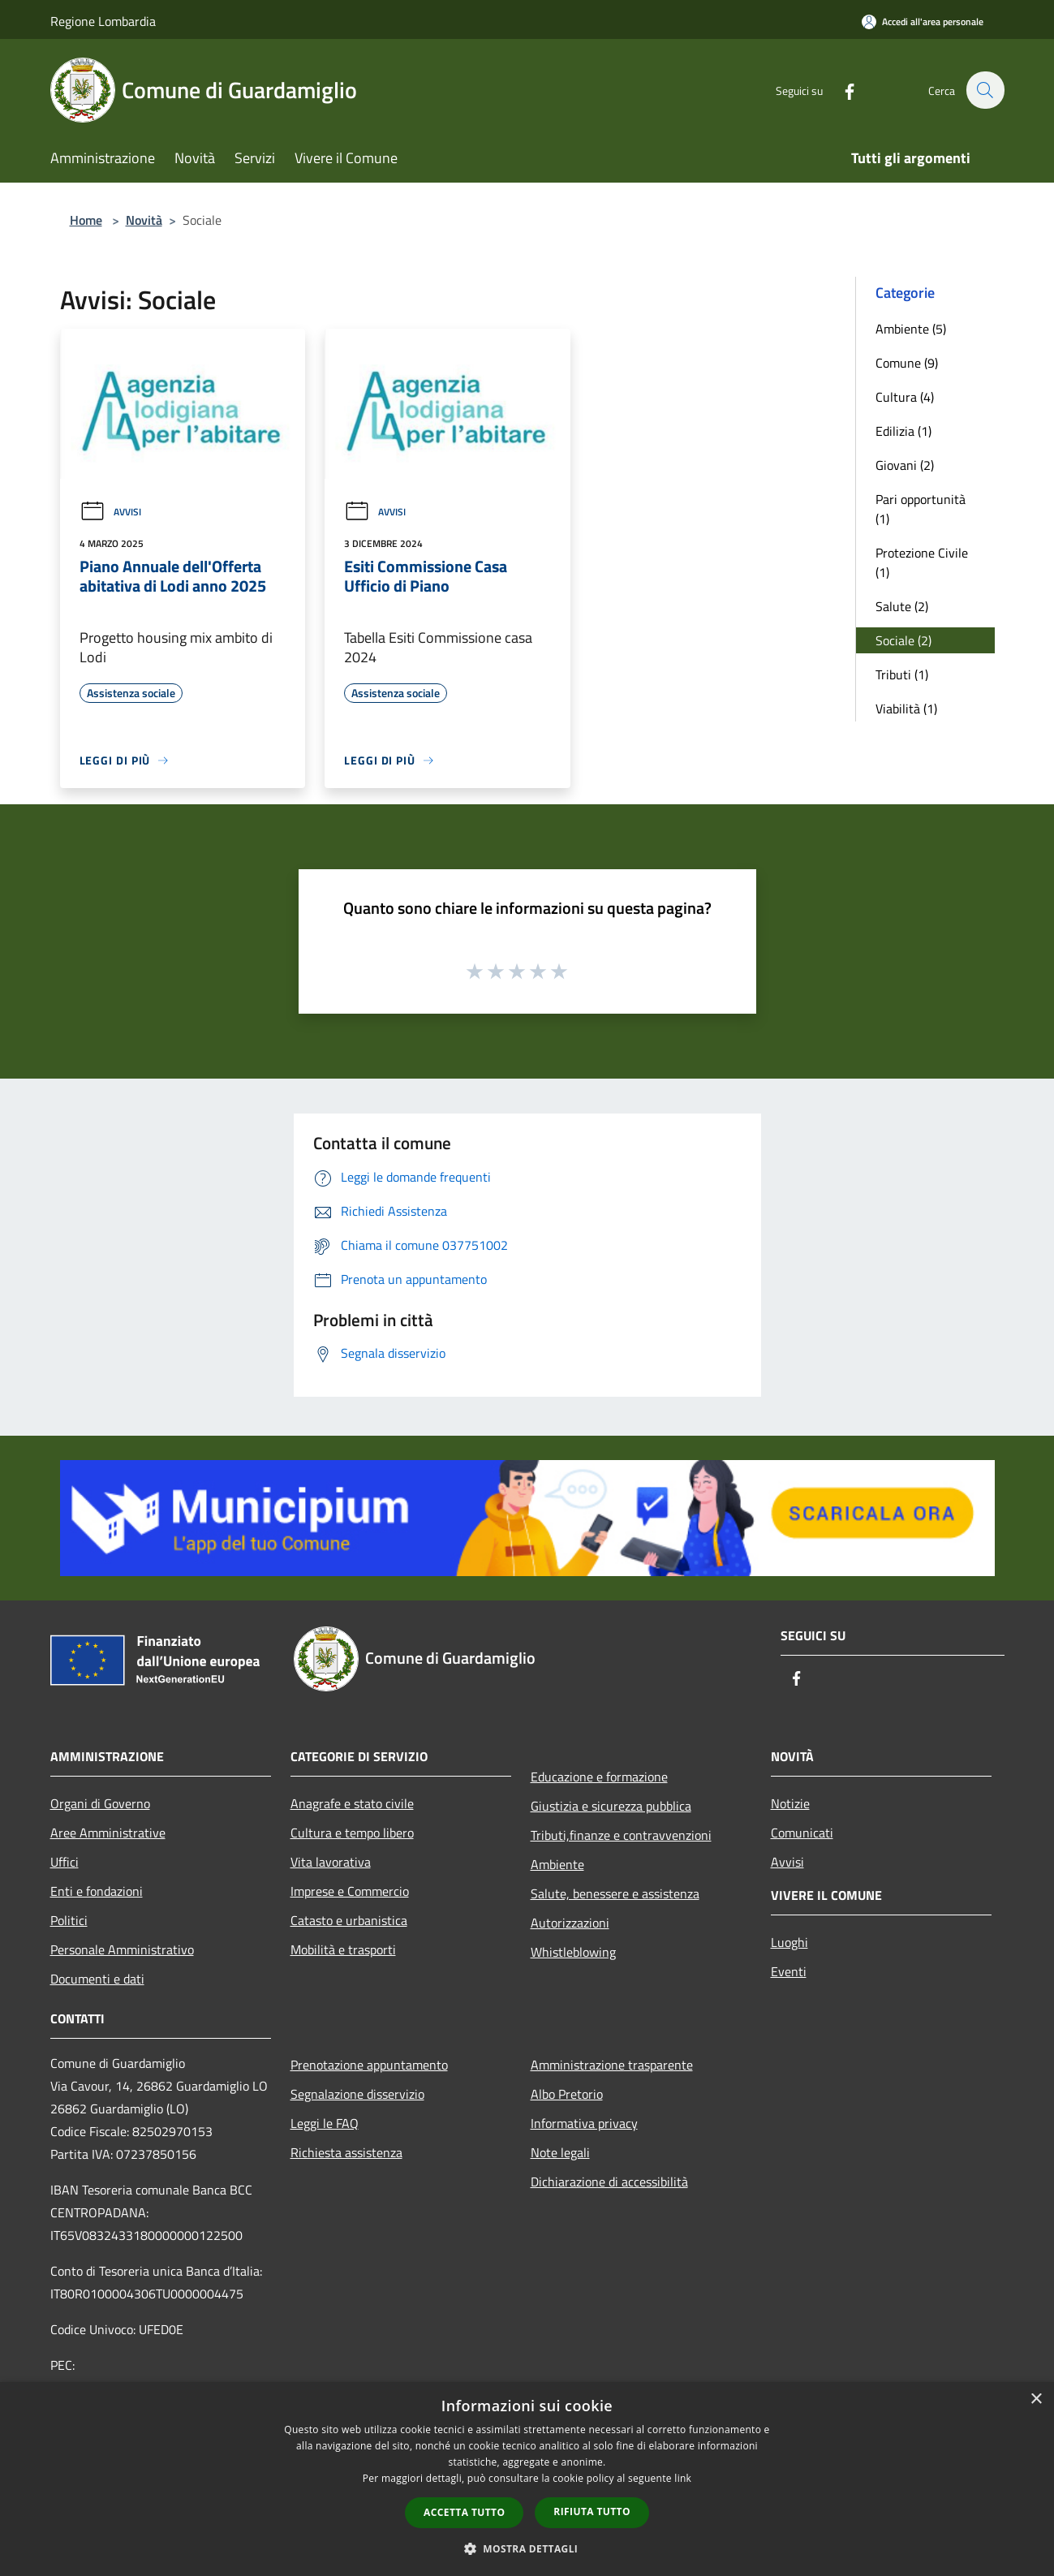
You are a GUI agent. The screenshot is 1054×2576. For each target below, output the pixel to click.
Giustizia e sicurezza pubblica (611, 1806)
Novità (144, 220)
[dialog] (527, 2479)
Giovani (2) (904, 465)
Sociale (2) (903, 640)
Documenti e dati (97, 1978)
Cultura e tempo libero (352, 1832)
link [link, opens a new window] (682, 2478)
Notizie (790, 1803)
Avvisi (110, 511)
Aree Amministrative (108, 1832)
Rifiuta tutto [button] (591, 2511)
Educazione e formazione (599, 1776)
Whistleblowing (573, 1952)
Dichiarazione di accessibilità (609, 2181)
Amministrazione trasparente (612, 2064)
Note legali (560, 2152)
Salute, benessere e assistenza (615, 1893)
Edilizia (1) (903, 431)
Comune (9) (906, 363)
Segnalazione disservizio (357, 2094)
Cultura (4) (904, 397)
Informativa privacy (584, 2123)
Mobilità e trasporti (343, 1949)
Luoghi (789, 1942)
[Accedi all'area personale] (923, 21)
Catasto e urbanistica (348, 1920)
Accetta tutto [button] (464, 2512)
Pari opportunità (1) (920, 508)
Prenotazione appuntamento (369, 2064)
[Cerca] (985, 90)
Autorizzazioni (570, 1922)
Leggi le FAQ (324, 2123)
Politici (69, 1920)
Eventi (789, 1971)
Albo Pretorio (567, 2094)
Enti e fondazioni (96, 1891)
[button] (527, 2548)
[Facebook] (840, 90)
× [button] (1036, 2399)
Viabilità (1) (906, 708)
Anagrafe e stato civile (352, 1803)
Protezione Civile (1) (921, 562)
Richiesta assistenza (346, 2152)
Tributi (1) (901, 674)
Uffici (64, 1862)
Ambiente (557, 1864)
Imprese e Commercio (349, 1891)
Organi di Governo (100, 1803)
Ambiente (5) (910, 328)
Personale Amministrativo (122, 1949)
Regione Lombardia (103, 21)
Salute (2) (901, 606)
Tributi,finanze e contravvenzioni (621, 1835)
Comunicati (802, 1832)
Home (86, 220)
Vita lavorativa (330, 1862)
